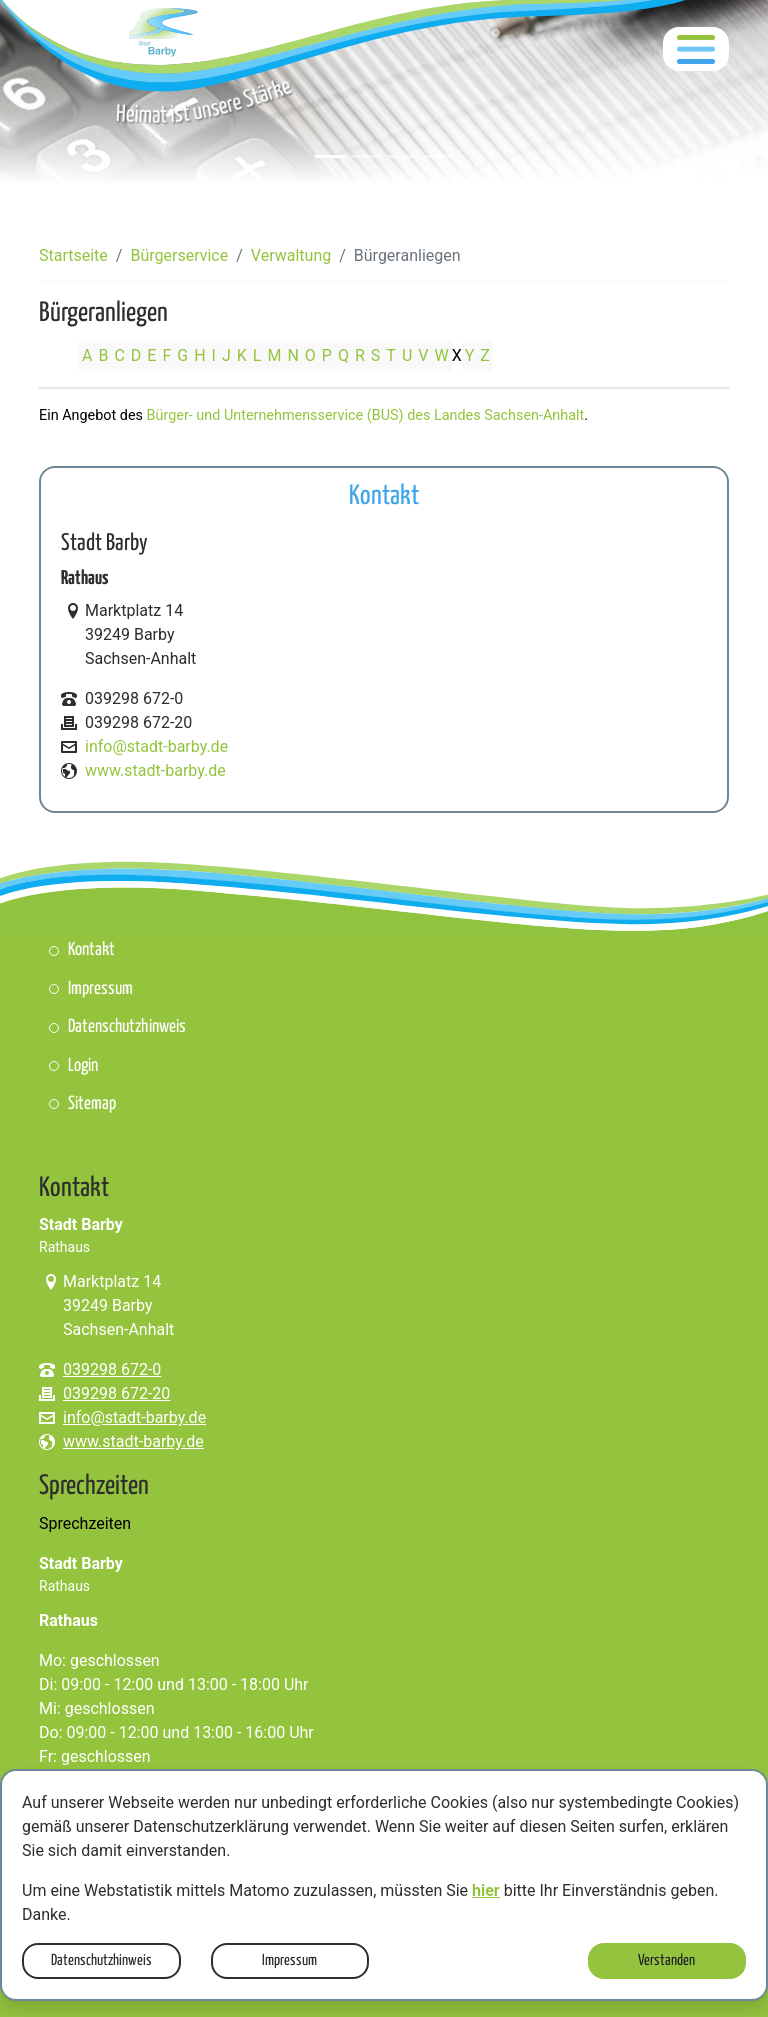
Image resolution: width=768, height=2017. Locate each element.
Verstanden (666, 1960)
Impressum (289, 1960)
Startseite (73, 255)
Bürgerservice (179, 255)
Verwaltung (291, 255)
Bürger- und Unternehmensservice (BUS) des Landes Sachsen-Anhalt (366, 415)
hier (486, 1890)
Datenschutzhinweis (101, 1960)
